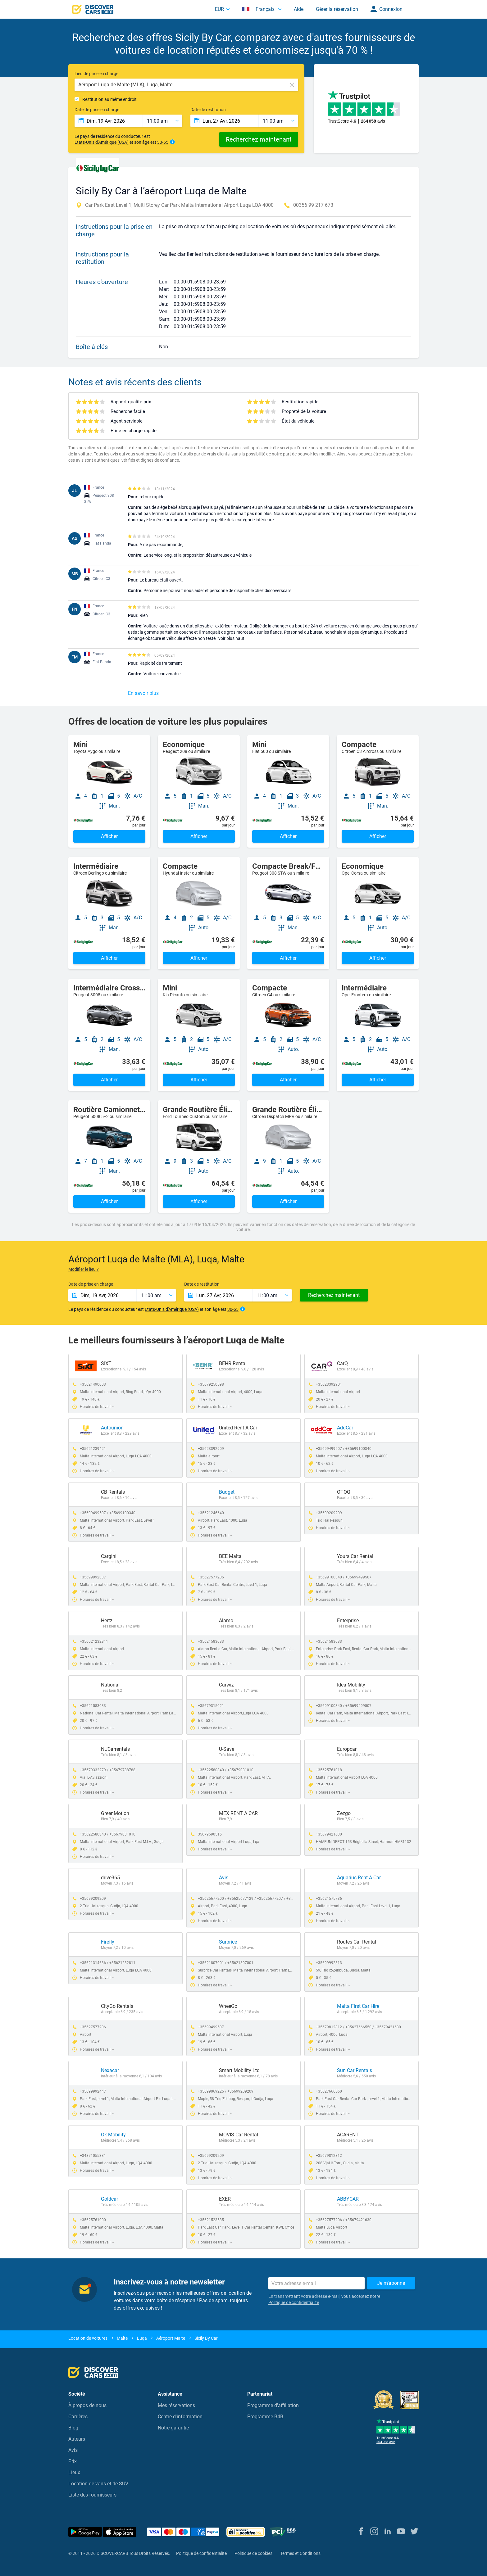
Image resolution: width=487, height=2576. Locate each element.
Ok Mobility (113, 2135)
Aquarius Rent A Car (359, 1878)
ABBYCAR (348, 2199)
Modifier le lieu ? (83, 1269)
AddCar (345, 1428)
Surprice (228, 1942)
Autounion (112, 1428)
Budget (226, 1492)
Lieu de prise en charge (96, 73)
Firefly (107, 1942)
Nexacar (110, 2070)
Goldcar (109, 2199)
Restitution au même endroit (109, 99)
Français (259, 9)
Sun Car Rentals (354, 2070)
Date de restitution (208, 109)
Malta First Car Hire (358, 2006)
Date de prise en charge (97, 109)
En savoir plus (143, 693)
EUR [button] (219, 9)
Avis (223, 1878)
